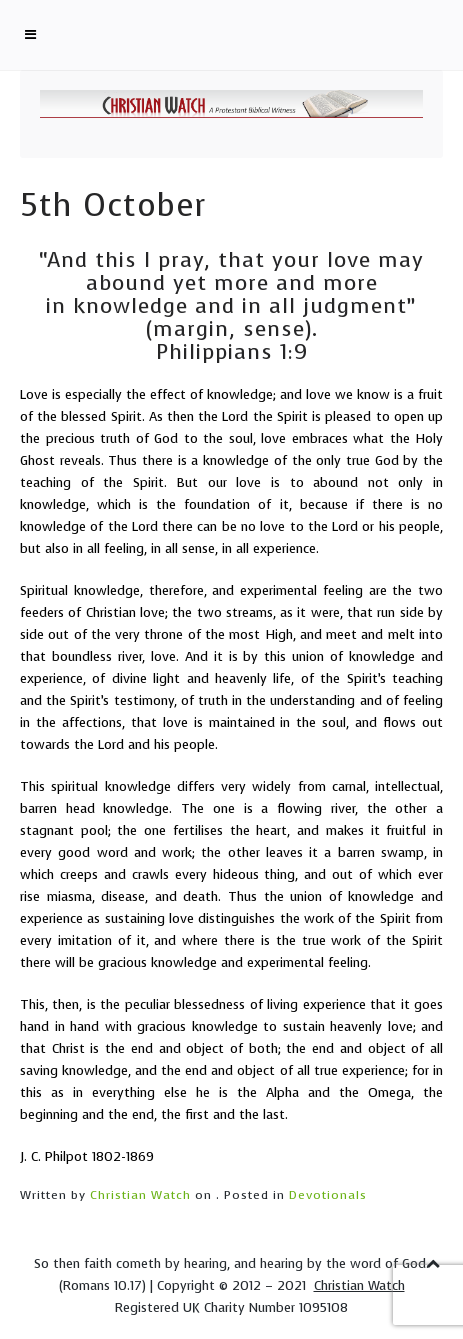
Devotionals (328, 1195)
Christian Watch (140, 1195)
